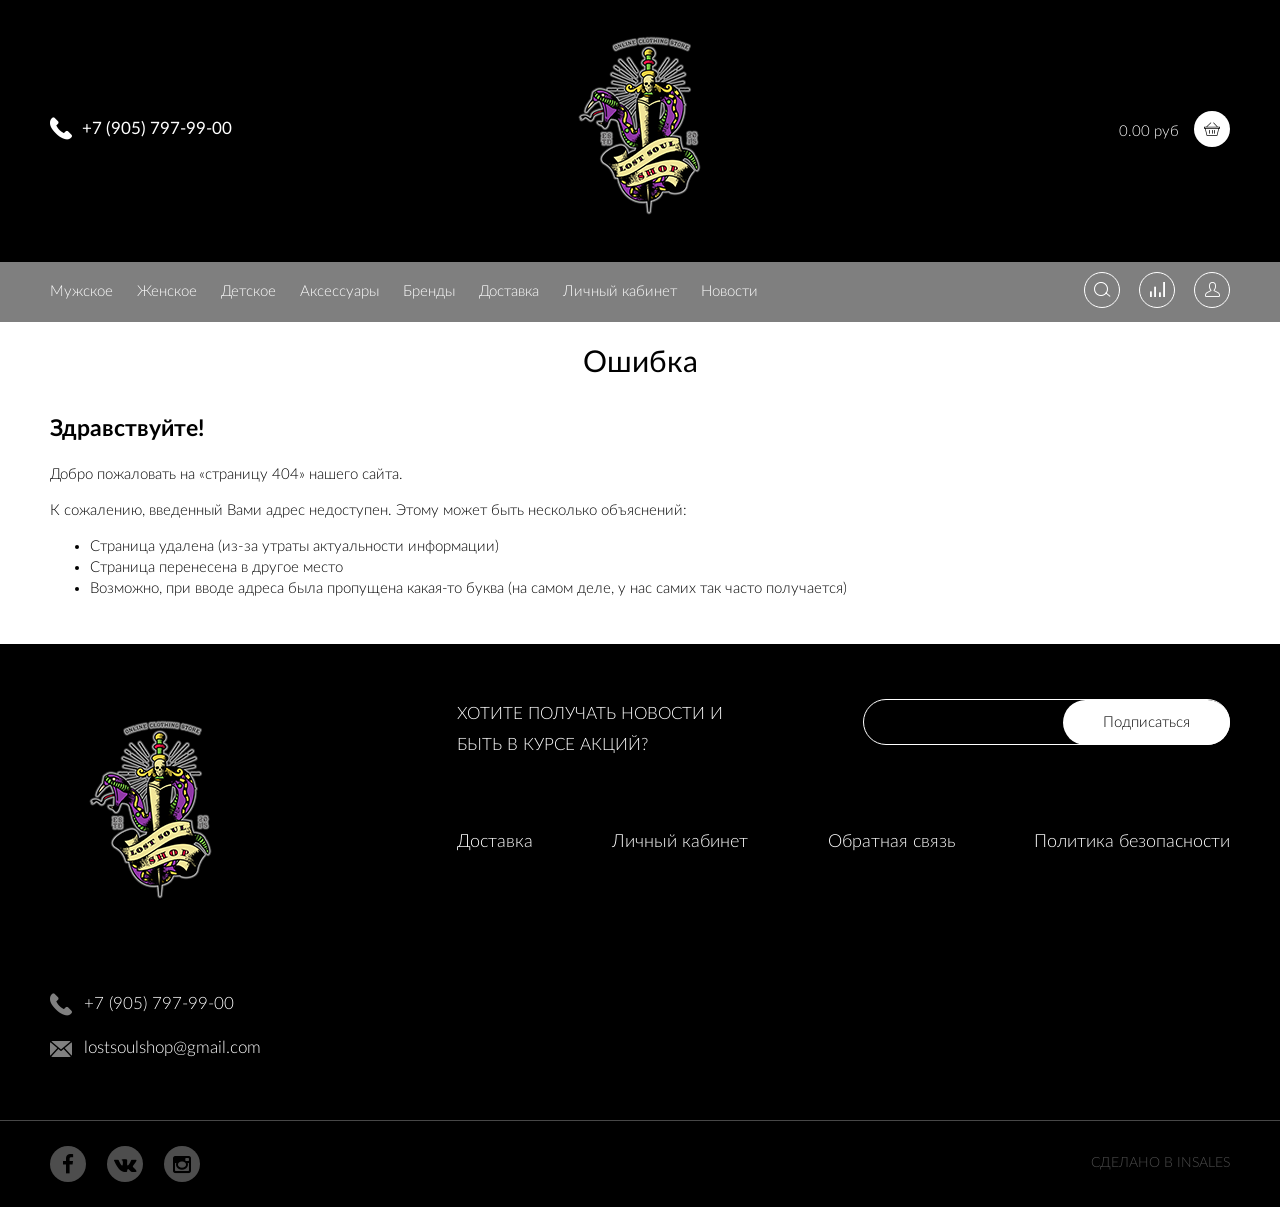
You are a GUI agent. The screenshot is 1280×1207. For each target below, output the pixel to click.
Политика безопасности (1132, 842)
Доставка (509, 291)
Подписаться (1146, 722)
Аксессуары (339, 291)
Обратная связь (891, 842)
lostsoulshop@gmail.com (172, 1047)
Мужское (81, 291)
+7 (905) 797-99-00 (157, 128)
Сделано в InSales (1160, 1163)
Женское (167, 291)
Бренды (429, 291)
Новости (729, 291)
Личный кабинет (620, 291)
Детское (248, 291)
